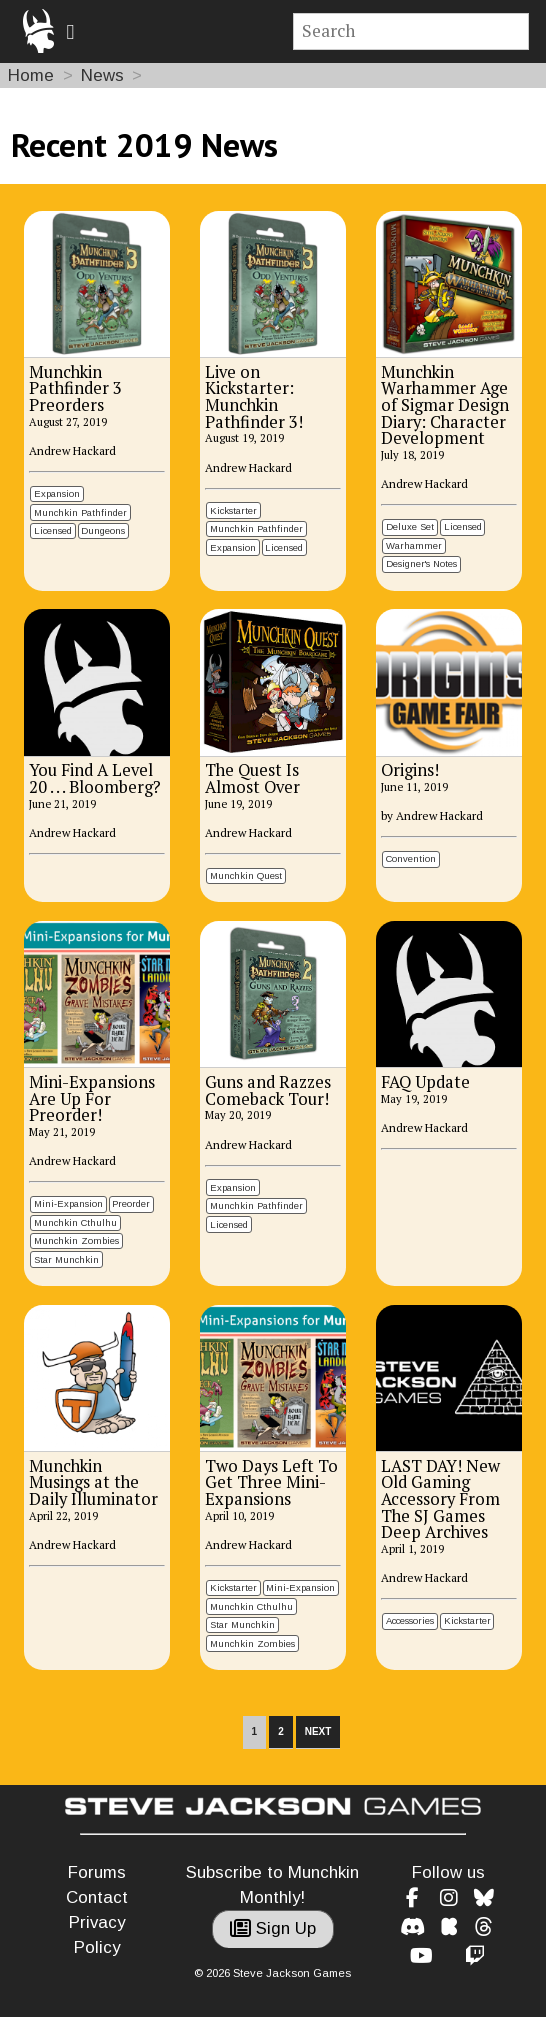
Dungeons (103, 530)
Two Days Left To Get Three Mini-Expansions (271, 1482)
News (102, 75)
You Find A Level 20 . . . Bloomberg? (95, 778)
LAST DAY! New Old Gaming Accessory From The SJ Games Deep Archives (440, 1499)
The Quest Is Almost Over (252, 778)
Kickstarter (233, 510)
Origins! (410, 770)
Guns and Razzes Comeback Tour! (268, 1090)
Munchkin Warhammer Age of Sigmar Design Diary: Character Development (445, 405)
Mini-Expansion (68, 1203)
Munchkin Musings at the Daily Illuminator (93, 1482)
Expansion (57, 493)
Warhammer (414, 545)
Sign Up (273, 1928)
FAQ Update (425, 1082)
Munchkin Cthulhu (75, 1222)
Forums (97, 1872)
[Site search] (411, 31)
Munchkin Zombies (76, 1240)
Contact (97, 1897)
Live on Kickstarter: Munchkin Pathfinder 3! (254, 397)
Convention (411, 858)
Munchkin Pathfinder (80, 512)
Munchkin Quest (246, 875)
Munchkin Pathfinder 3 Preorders (75, 388)
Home (31, 75)
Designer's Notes (421, 563)
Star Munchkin (66, 1259)
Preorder (131, 1203)
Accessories (410, 1620)
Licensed (53, 530)
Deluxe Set (410, 526)
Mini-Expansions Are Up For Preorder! (92, 1098)
